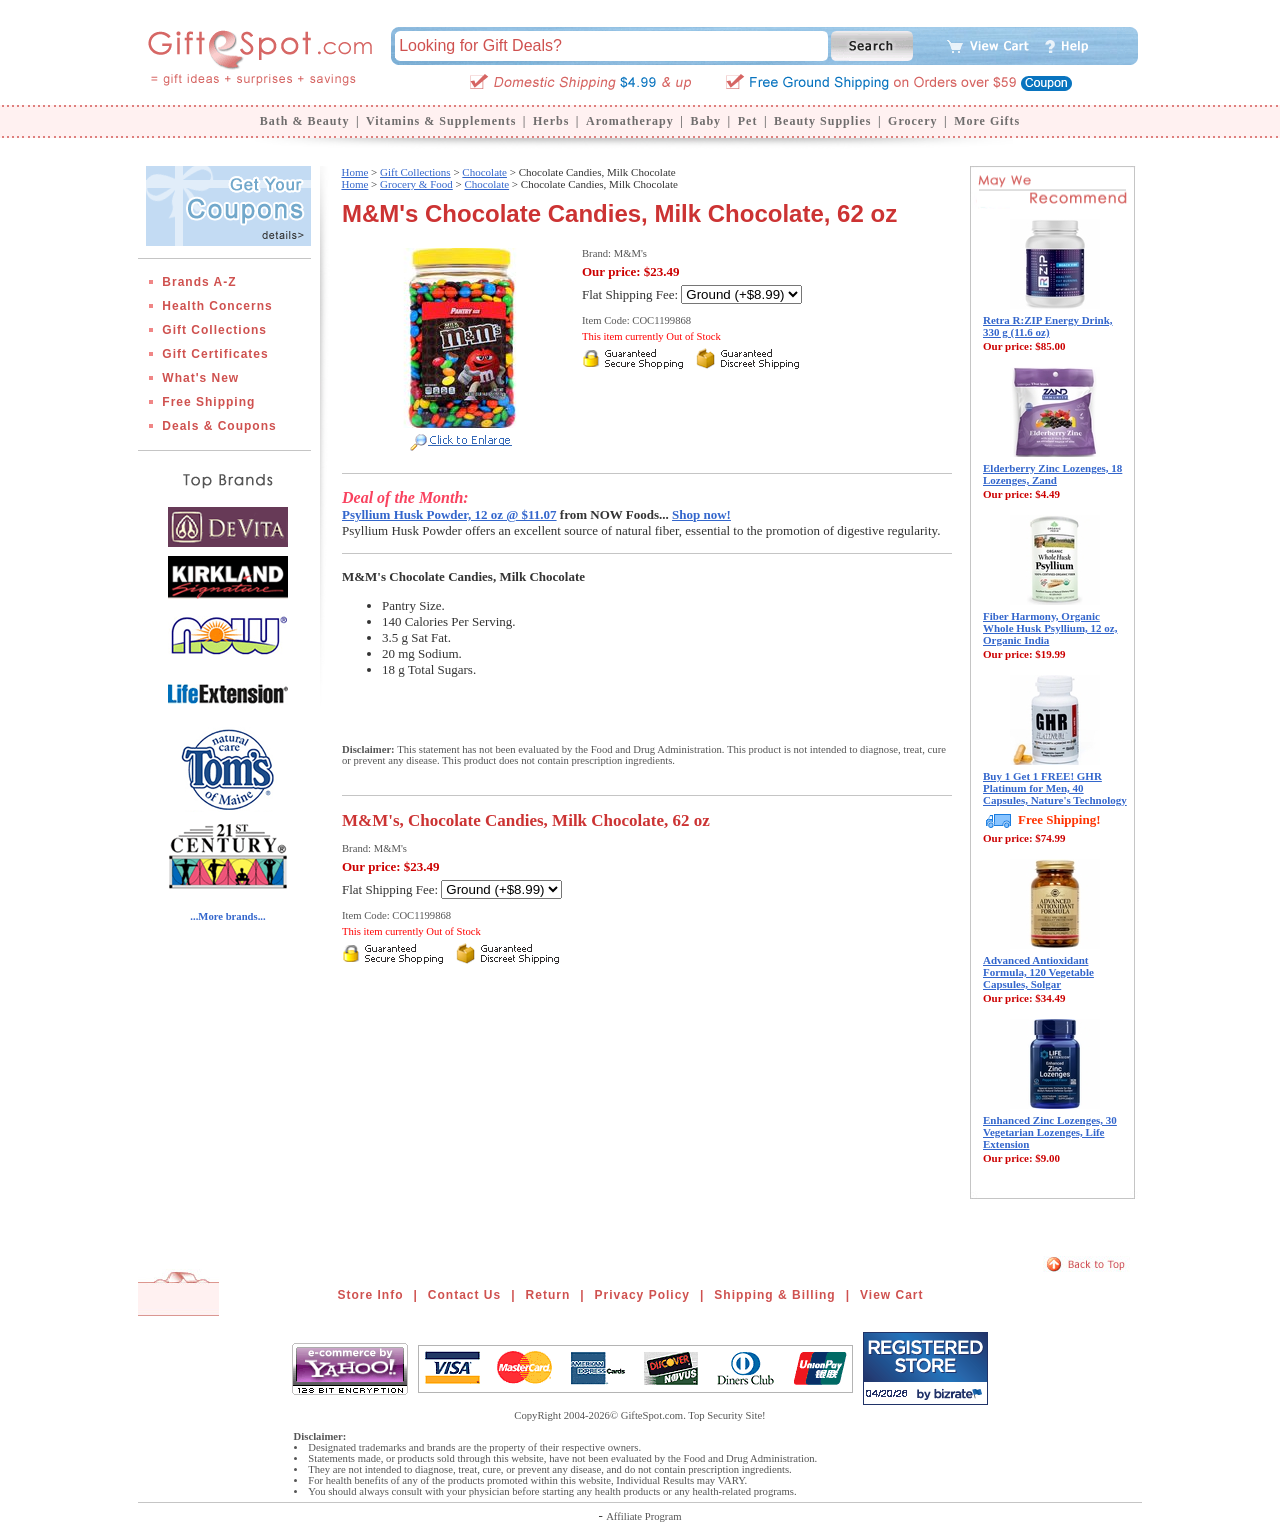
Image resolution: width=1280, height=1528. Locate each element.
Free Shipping (208, 402)
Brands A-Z (199, 282)
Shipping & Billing (774, 1295)
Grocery (912, 121)
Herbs (551, 121)
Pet (748, 121)
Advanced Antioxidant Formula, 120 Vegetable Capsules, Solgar (1038, 972)
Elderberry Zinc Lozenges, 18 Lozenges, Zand (1052, 474)
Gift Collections (214, 330)
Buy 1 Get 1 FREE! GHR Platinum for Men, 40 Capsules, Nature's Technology (1055, 788)
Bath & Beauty (305, 121)
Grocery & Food (416, 184)
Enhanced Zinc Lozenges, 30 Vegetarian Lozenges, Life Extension (1050, 1132)
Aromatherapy (630, 121)
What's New (200, 378)
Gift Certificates (215, 354)
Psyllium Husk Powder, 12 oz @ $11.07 (449, 514)
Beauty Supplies (822, 121)
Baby (705, 121)
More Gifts (987, 121)
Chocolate (484, 172)
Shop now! (701, 514)
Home (354, 172)
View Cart (891, 1295)
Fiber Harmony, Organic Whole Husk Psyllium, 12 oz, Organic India (1050, 628)
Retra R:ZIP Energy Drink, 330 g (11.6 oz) (1048, 326)
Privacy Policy (642, 1295)
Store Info (371, 1295)
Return (548, 1295)
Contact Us (464, 1295)
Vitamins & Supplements (441, 121)
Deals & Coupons (219, 426)
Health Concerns (217, 306)
